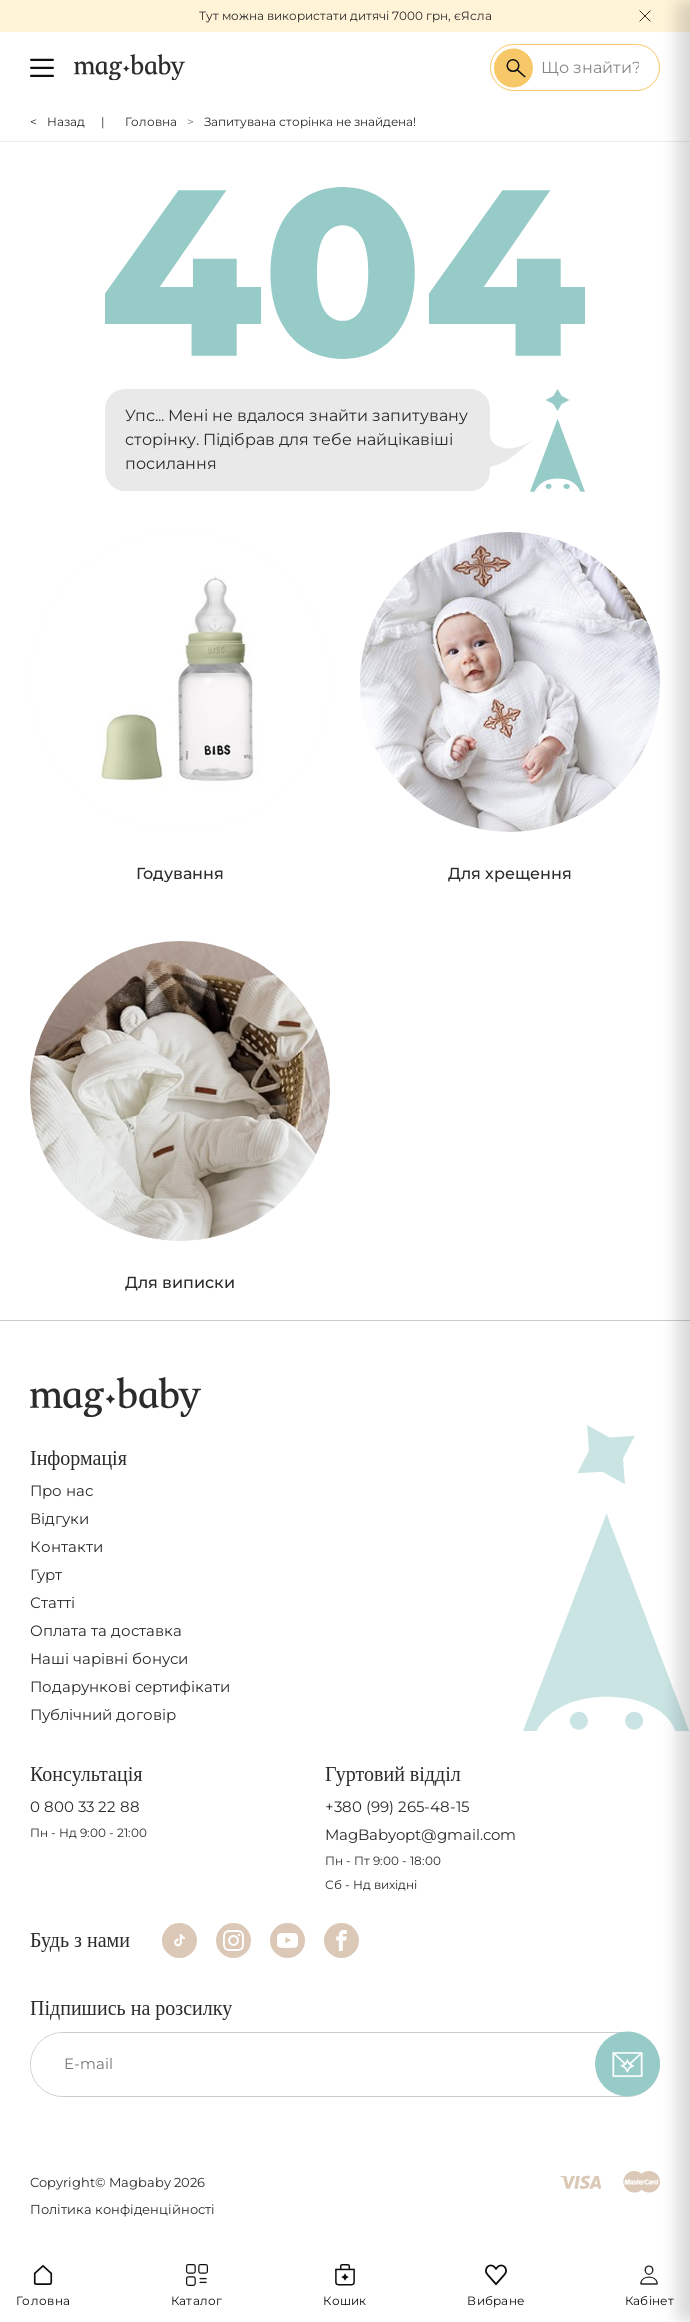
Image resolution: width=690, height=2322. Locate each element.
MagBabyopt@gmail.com (420, 1835)
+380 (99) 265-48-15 (397, 1807)
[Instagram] (233, 1940)
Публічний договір (103, 1715)
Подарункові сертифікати (130, 1687)
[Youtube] (287, 1940)
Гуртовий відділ (393, 1774)
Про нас (61, 1491)
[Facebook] (341, 1940)
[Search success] (513, 67)
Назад (66, 121)
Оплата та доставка (106, 1631)
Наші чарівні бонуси (109, 1659)
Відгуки (59, 1519)
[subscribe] (627, 2064)
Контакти (66, 1547)
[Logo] (129, 67)
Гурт (46, 1575)
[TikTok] (179, 1940)
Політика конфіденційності (122, 2209)
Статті (52, 1603)
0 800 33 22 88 (85, 1807)
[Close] (645, 16)
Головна (151, 121)
